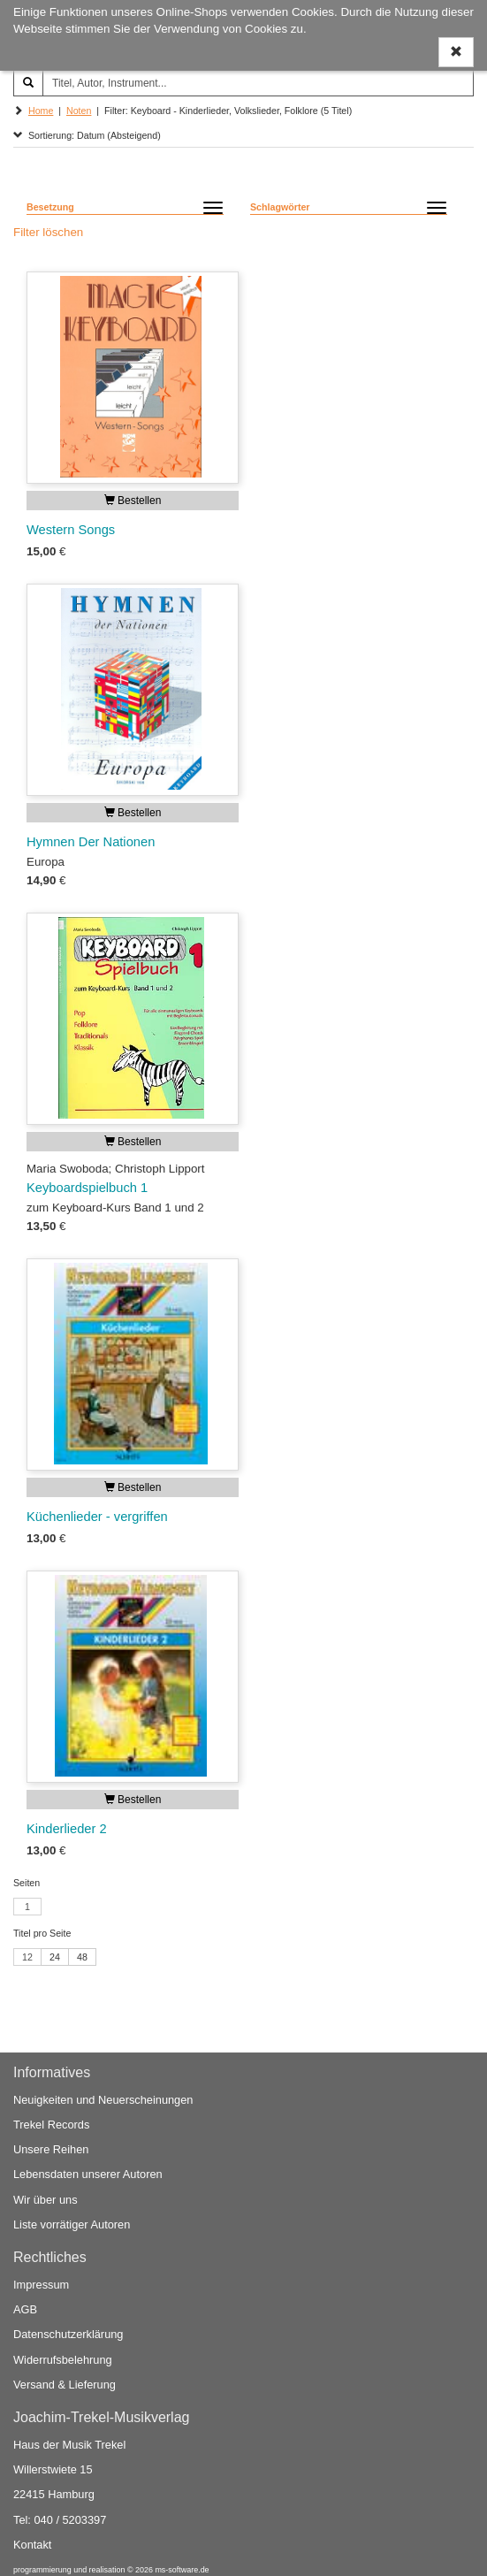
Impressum (41, 2284)
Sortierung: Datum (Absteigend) (87, 135)
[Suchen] (28, 83)
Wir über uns (45, 2199)
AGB (25, 2309)
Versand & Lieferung (64, 2384)
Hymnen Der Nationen (91, 842)
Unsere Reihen (50, 2149)
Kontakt (32, 2544)
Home (40, 110)
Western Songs (71, 530)
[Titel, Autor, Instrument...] (258, 83)
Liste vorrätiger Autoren (71, 2224)
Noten (78, 110)
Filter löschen (48, 232)
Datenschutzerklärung (68, 2334)
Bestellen (133, 500)
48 (82, 1957)
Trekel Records (51, 2124)
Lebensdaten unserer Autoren (88, 2174)
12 (27, 1957)
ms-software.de (182, 2569)
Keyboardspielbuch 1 (87, 1188)
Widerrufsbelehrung (62, 2359)
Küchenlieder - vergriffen (97, 1517)
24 (54, 1957)
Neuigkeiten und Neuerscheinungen (103, 2099)
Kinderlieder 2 (67, 1829)
